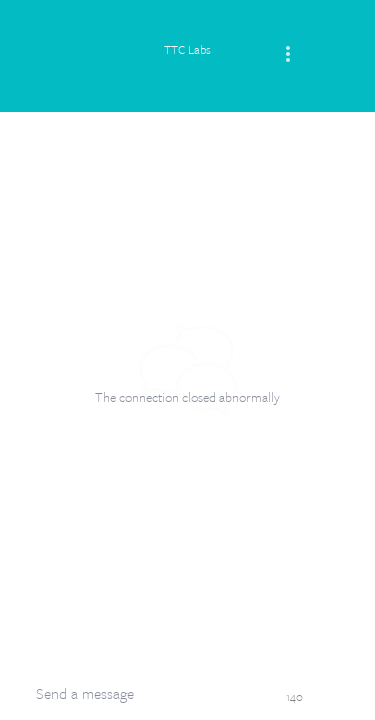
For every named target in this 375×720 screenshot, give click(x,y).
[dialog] (187, 360)
